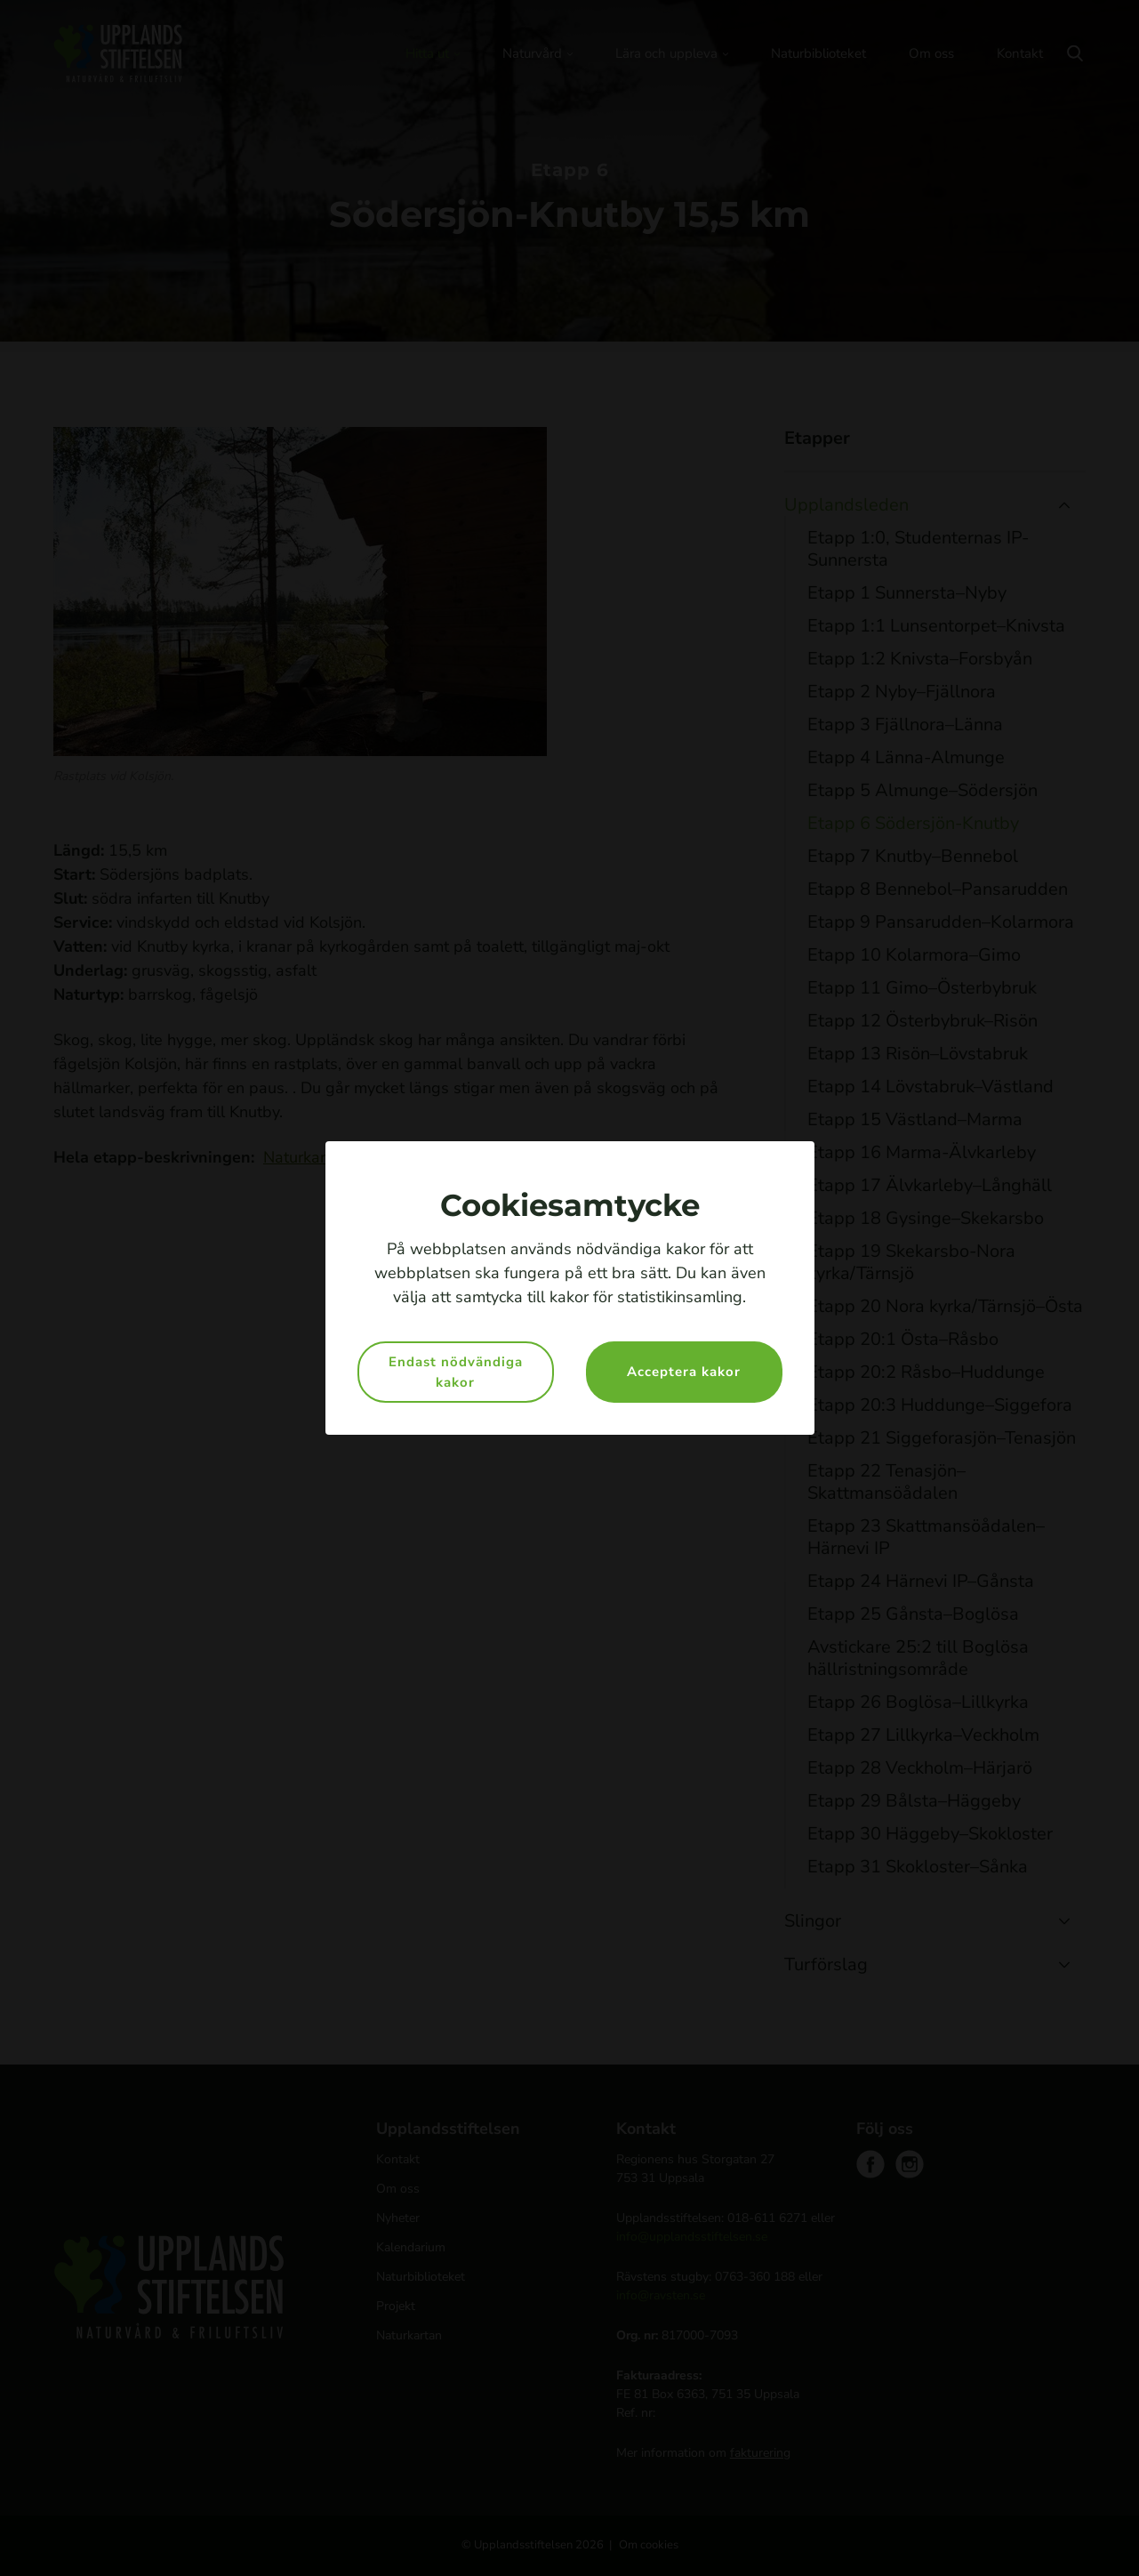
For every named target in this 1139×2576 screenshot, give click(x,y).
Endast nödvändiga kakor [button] (456, 1372)
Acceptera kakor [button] (684, 1372)
